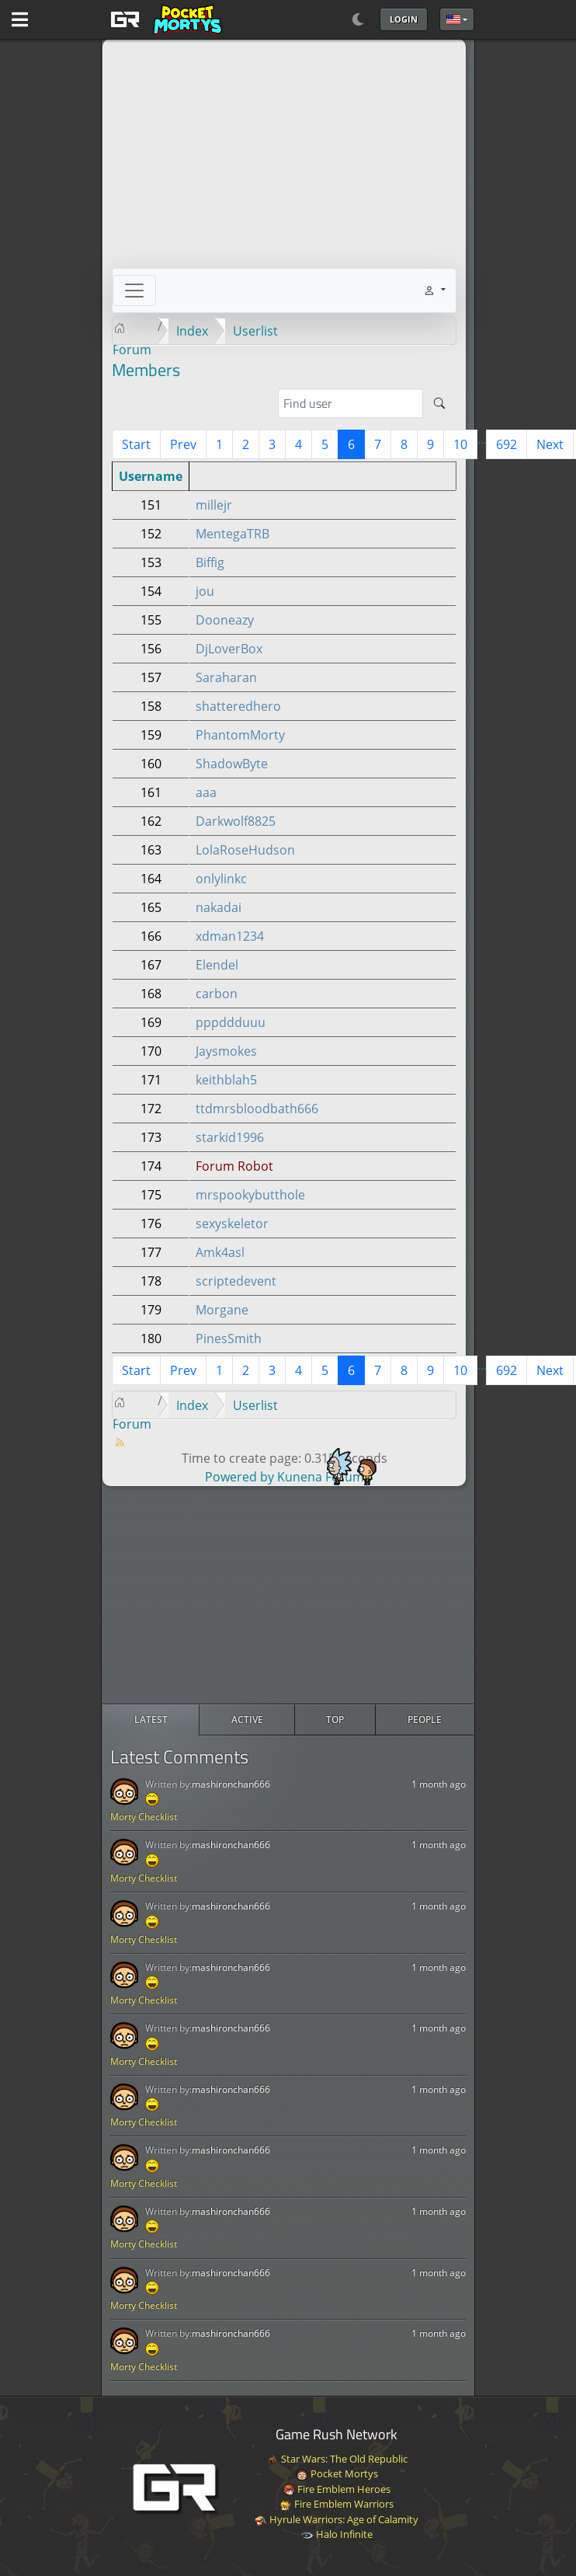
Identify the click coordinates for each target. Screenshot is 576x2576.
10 (460, 444)
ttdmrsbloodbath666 (257, 1108)
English (453, 19)
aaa (206, 792)
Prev (183, 444)
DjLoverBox (229, 648)
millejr (214, 504)
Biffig (210, 562)
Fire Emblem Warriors (336, 2504)
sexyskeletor (232, 1223)
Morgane (222, 1309)
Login (404, 19)
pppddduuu (230, 1022)
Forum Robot (234, 1166)
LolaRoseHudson (245, 849)
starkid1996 (230, 1137)
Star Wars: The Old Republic (337, 2459)
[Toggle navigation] (134, 290)
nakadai (218, 907)
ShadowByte (232, 763)
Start (136, 444)
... (482, 438)
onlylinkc (221, 878)
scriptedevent (236, 1281)
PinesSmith (229, 1338)
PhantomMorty (240, 734)
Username (150, 476)
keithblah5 (226, 1079)
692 (506, 444)
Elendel (217, 964)
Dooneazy (225, 619)
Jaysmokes (226, 1051)
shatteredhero (238, 706)
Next (550, 444)
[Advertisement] (288, 1595)
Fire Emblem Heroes (336, 2489)
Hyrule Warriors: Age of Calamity (336, 2519)
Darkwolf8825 (236, 821)
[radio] (151, 1720)
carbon (217, 993)
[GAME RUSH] (163, 19)
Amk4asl (220, 1252)
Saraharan (226, 677)
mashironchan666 (231, 1784)
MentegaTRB (232, 533)
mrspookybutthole (250, 1194)
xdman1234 (230, 936)
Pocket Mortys (337, 2473)
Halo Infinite (337, 2534)
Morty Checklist (143, 1816)
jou (205, 591)
